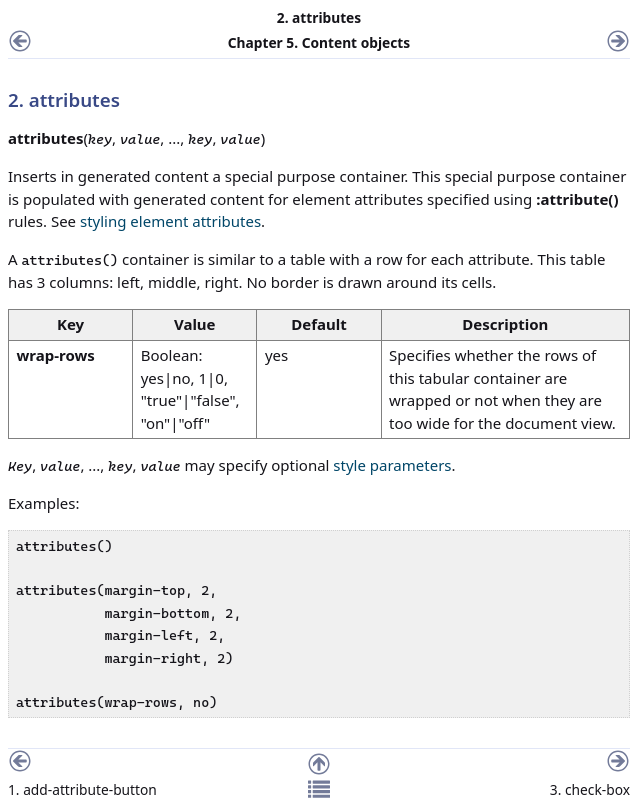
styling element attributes (170, 221)
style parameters (392, 465)
